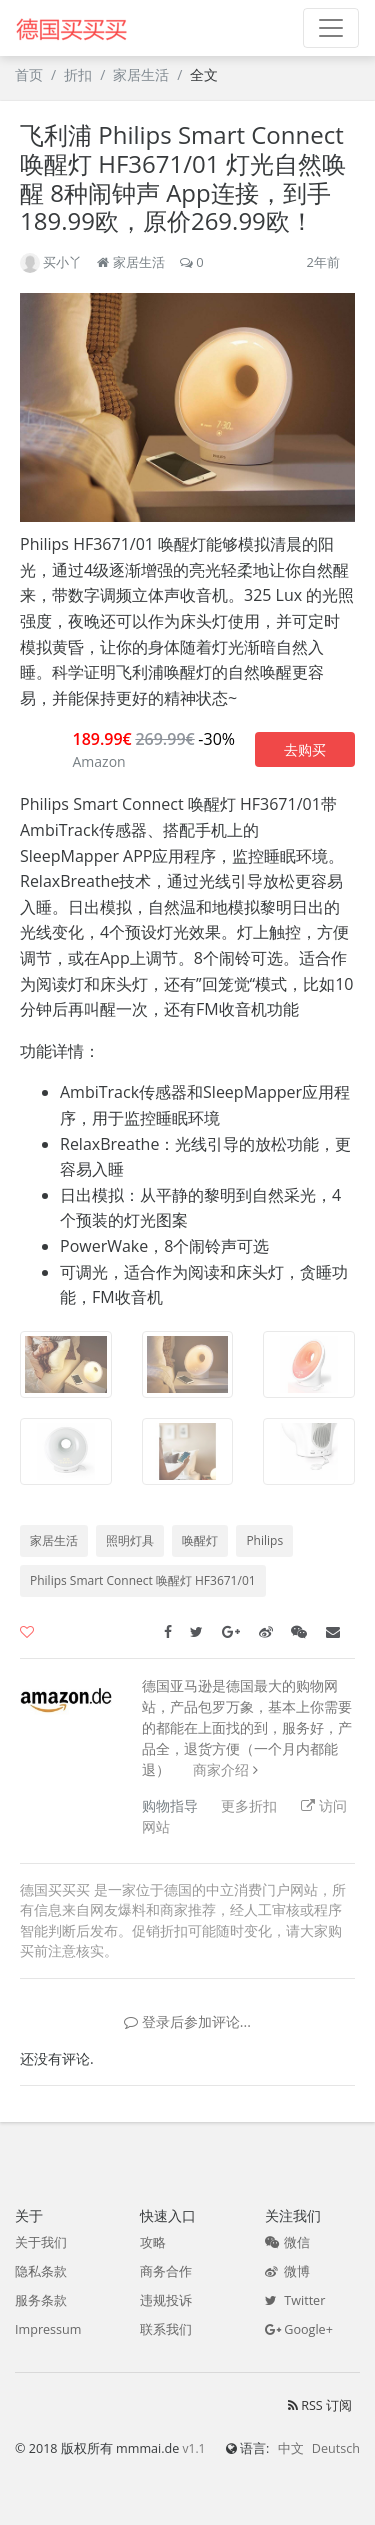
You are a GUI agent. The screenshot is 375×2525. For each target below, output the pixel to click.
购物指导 (170, 1805)
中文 (291, 2448)
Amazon (98, 761)
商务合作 (166, 2271)
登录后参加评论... (187, 2021)
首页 (29, 74)
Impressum (48, 2329)
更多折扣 (249, 1805)
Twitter (295, 2300)
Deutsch (336, 2448)
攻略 (153, 2242)
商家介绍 (221, 1769)
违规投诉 (166, 2300)
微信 (287, 2242)
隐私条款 (41, 2271)
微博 (287, 2271)
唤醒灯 (200, 1540)
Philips (264, 1540)
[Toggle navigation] (331, 28)
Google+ (299, 2329)
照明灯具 (130, 1540)
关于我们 (41, 2242)
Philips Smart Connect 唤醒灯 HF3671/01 (143, 1580)
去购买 (305, 749)
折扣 (78, 74)
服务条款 (41, 2300)
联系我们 (166, 2329)
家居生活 (141, 74)
